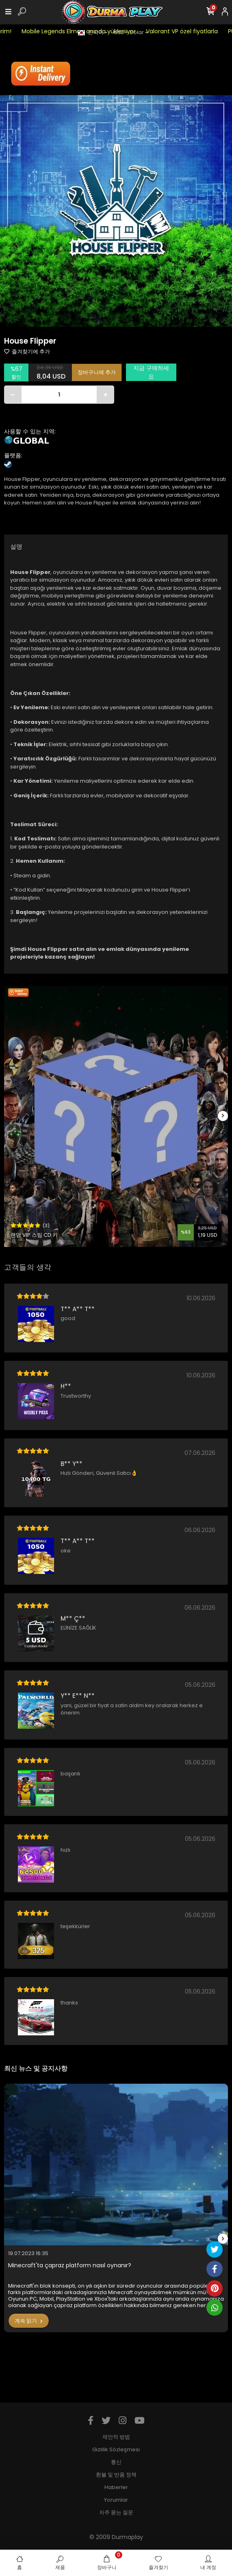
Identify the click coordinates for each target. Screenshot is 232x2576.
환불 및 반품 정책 (116, 2475)
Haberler (116, 2487)
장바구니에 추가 (97, 372)
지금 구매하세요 (151, 372)
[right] (223, 1115)
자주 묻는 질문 (116, 2512)
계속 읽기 (29, 2321)
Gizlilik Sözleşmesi (116, 2449)
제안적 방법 (116, 2437)
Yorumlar (116, 2500)
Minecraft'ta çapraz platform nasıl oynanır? (69, 2265)
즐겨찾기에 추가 (27, 351)
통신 (116, 2462)
